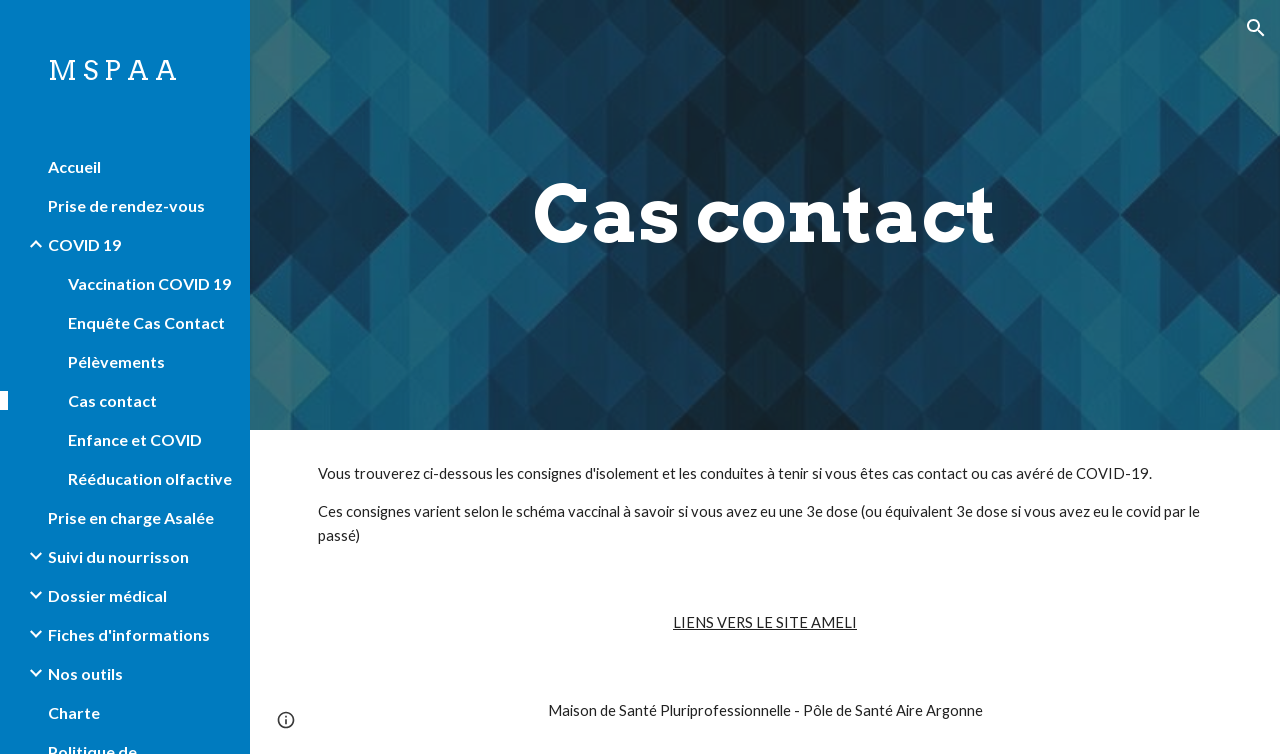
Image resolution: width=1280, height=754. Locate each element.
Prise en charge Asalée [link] (131, 517)
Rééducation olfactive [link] (150, 478)
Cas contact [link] (112, 400)
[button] (1256, 28)
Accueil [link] (74, 166)
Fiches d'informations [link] (129, 634)
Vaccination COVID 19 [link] (149, 283)
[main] (764, 215)
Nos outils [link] (85, 673)
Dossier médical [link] (107, 595)
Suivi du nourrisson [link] (118, 556)
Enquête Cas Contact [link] (146, 322)
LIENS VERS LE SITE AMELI (765, 622)
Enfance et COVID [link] (135, 439)
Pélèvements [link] (116, 361)
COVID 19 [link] (84, 244)
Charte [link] (74, 712)
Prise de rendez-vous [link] (126, 205)
